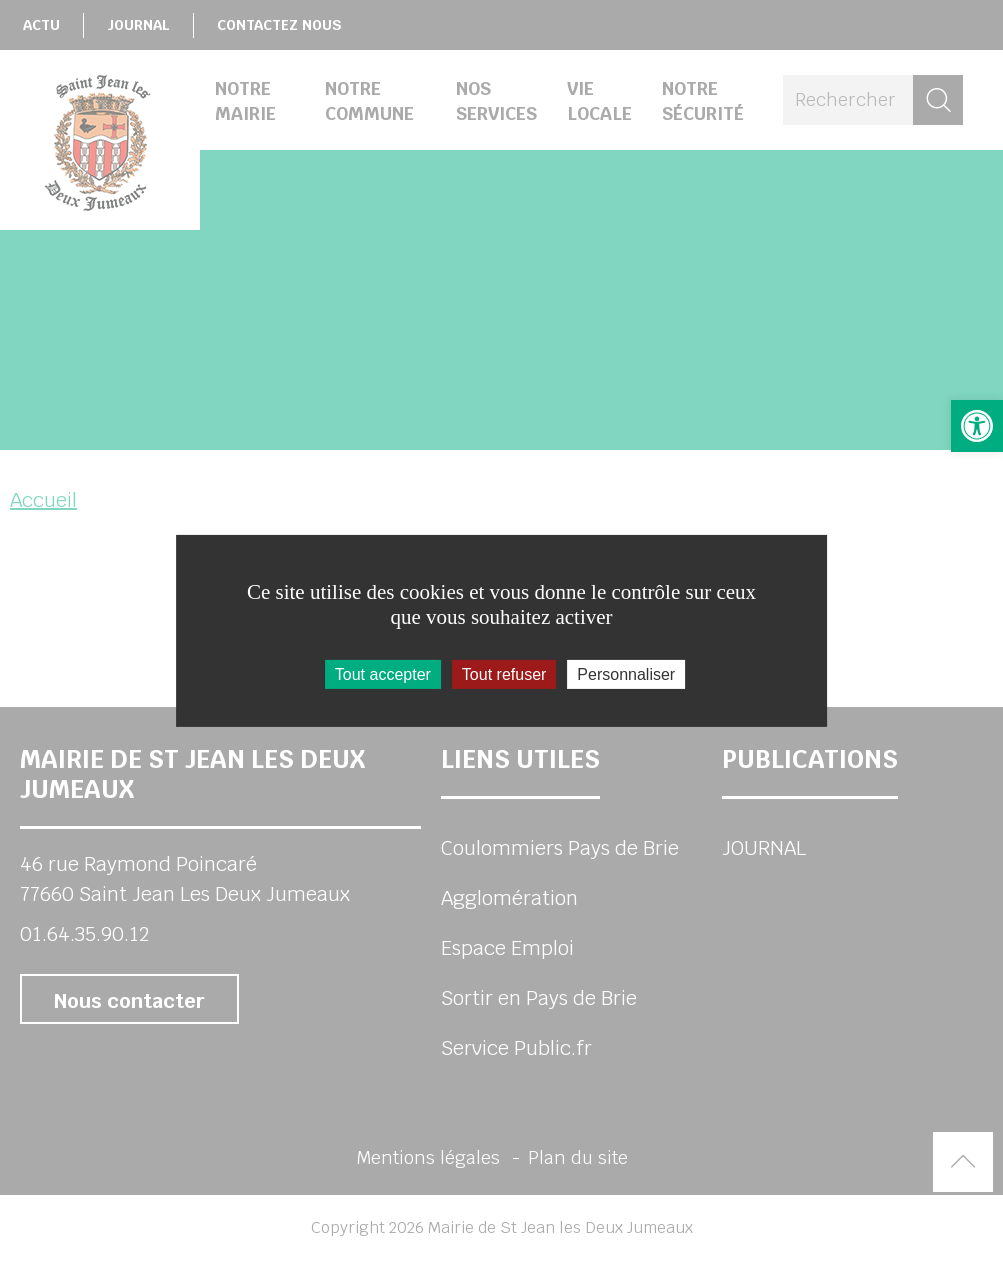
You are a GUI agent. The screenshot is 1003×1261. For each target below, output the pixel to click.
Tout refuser (504, 673)
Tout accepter (383, 673)
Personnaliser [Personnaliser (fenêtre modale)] (626, 673)
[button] (977, 426)
